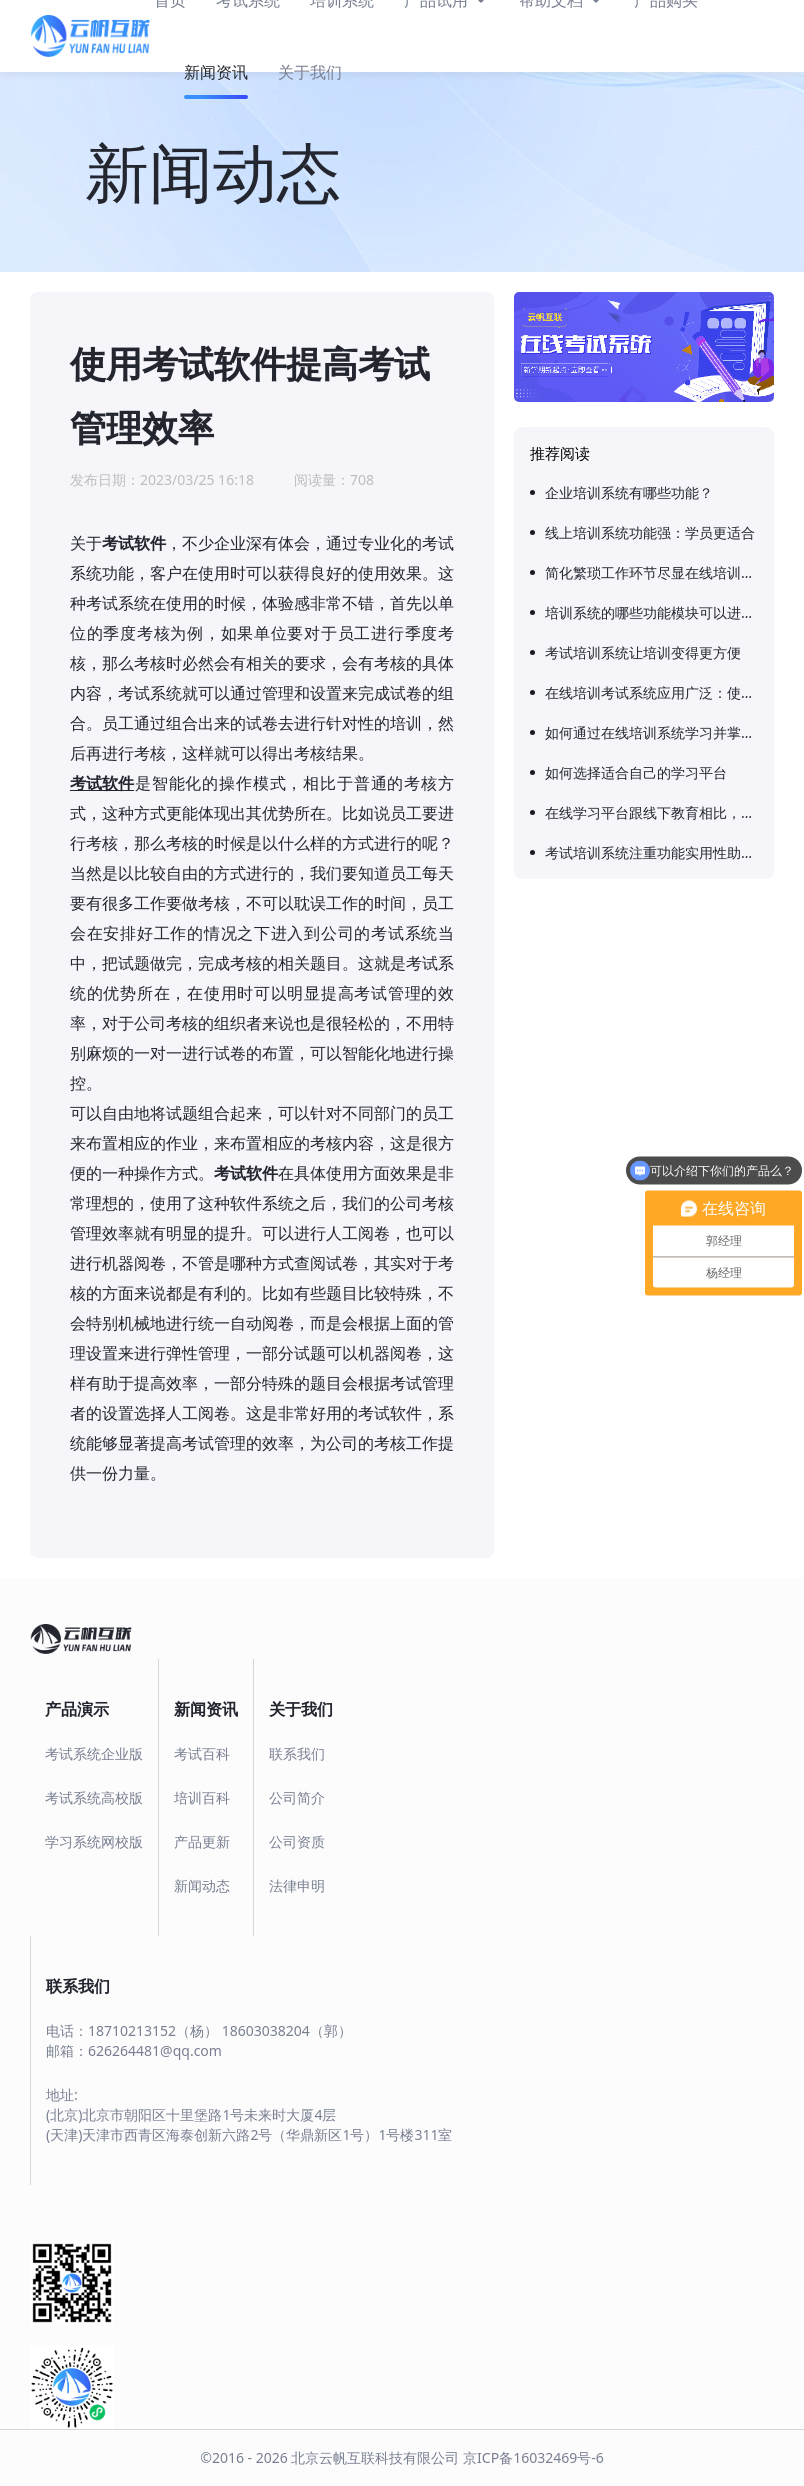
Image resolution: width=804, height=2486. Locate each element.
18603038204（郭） (287, 2030)
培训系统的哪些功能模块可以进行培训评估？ (651, 612)
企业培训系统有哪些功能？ (629, 492)
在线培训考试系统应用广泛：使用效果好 (651, 692)
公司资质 (297, 1841)
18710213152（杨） (153, 2030)
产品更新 (202, 1841)
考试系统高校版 (94, 1797)
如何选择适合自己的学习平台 (636, 772)
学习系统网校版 (94, 1841)
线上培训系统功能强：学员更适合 (650, 532)
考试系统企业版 (94, 1753)
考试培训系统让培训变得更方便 (643, 652)
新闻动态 (202, 1885)
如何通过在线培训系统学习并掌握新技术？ (651, 732)
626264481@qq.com (155, 2050)
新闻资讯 (216, 72)
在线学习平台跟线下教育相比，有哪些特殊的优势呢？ (651, 812)
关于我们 (310, 72)
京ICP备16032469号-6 (533, 2457)
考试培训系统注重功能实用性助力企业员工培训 (651, 852)
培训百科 (202, 1797)
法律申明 (297, 1885)
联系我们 (297, 1753)
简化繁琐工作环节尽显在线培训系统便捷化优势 (651, 572)
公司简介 (297, 1797)
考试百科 (202, 1753)
